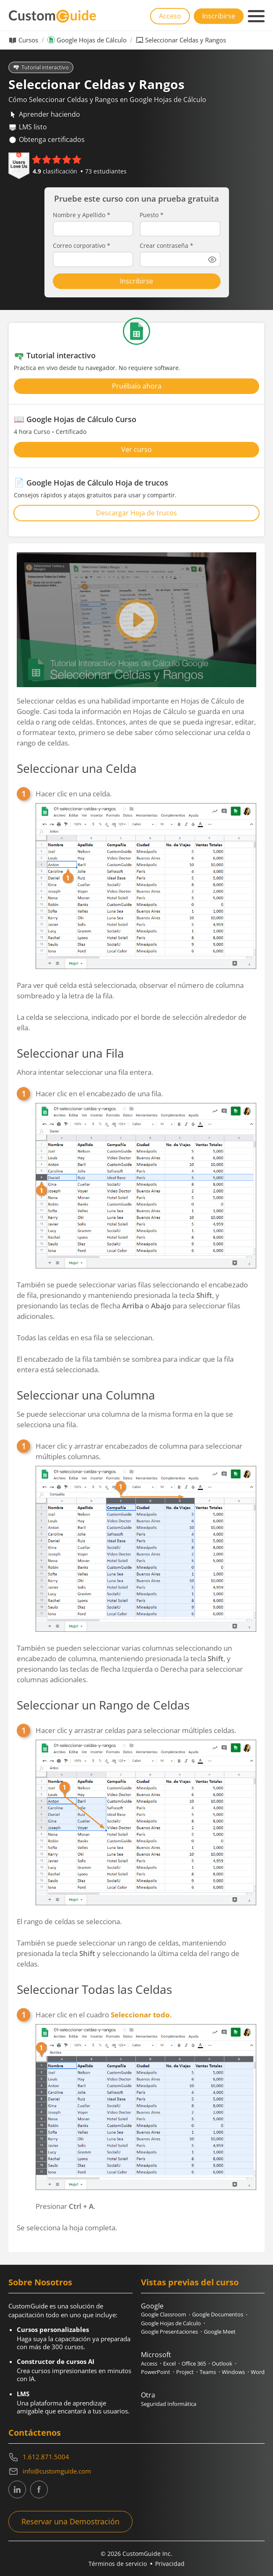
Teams (208, 2372)
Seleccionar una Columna (86, 1395)
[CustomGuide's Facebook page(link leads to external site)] (39, 2489)
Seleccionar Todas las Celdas (94, 1989)
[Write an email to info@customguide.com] (136, 2471)
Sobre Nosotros (40, 2282)
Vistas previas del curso (190, 2282)
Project (185, 2372)
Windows (233, 2372)
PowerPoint (155, 2372)
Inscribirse (218, 16)
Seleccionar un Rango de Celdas (103, 1705)
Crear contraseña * (166, 246)
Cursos (28, 40)
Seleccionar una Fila (70, 1053)
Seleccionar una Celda (77, 768)
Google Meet (220, 2331)
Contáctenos (34, 2432)
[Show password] (212, 259)
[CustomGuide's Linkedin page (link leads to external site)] (17, 2489)
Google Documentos (217, 2314)
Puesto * (152, 215)
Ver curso (136, 449)
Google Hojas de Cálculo (92, 40)
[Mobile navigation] (256, 16)
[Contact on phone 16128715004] (136, 2457)
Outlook (222, 2363)
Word (258, 2372)
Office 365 (194, 2363)
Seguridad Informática (168, 2404)
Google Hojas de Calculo (171, 2323)
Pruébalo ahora (136, 386)
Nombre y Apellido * (81, 215)
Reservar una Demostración (70, 2521)
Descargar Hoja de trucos (136, 512)
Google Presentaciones (169, 2331)
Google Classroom (163, 2314)
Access (149, 2363)
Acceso (170, 16)
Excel (169, 2363)
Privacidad (170, 2564)
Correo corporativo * (81, 246)
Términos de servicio (117, 2564)
